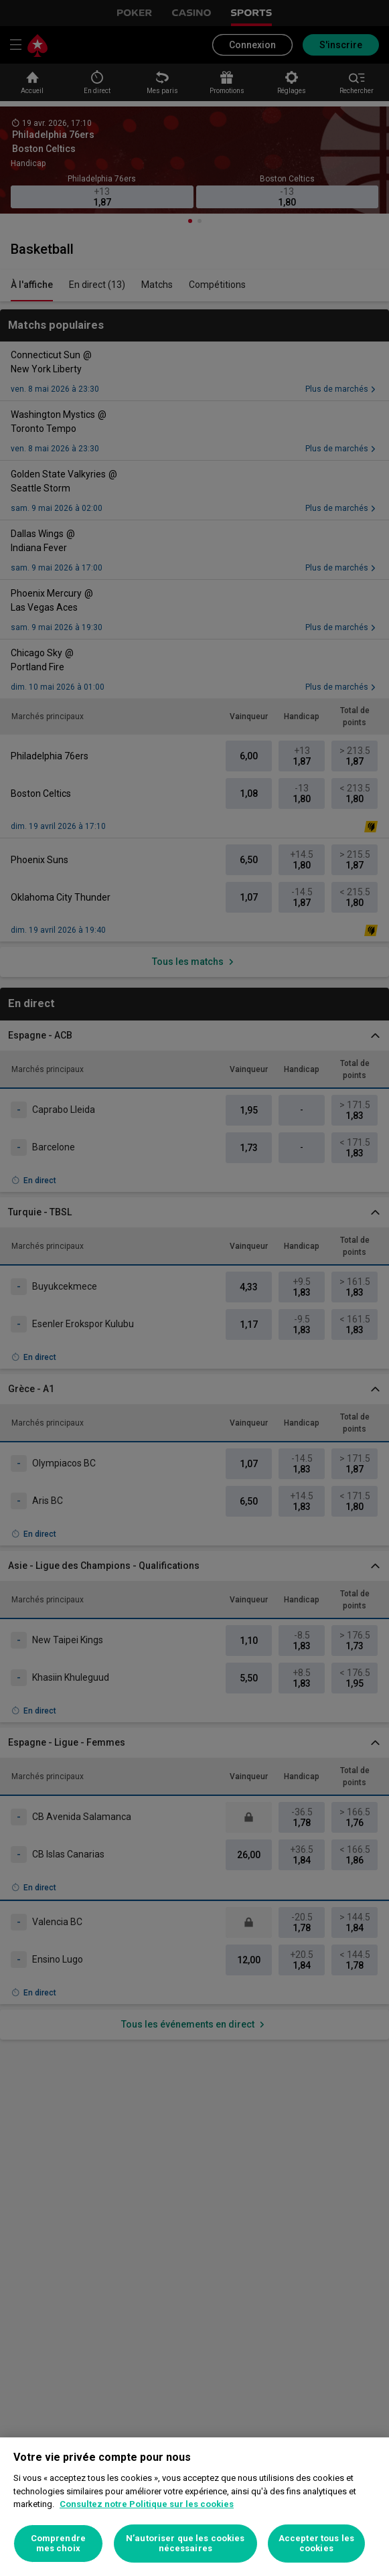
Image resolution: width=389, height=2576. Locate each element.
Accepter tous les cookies (316, 2543)
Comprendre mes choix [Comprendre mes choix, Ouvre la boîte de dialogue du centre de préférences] (58, 2543)
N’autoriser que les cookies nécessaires (185, 2543)
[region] (194, 2506)
